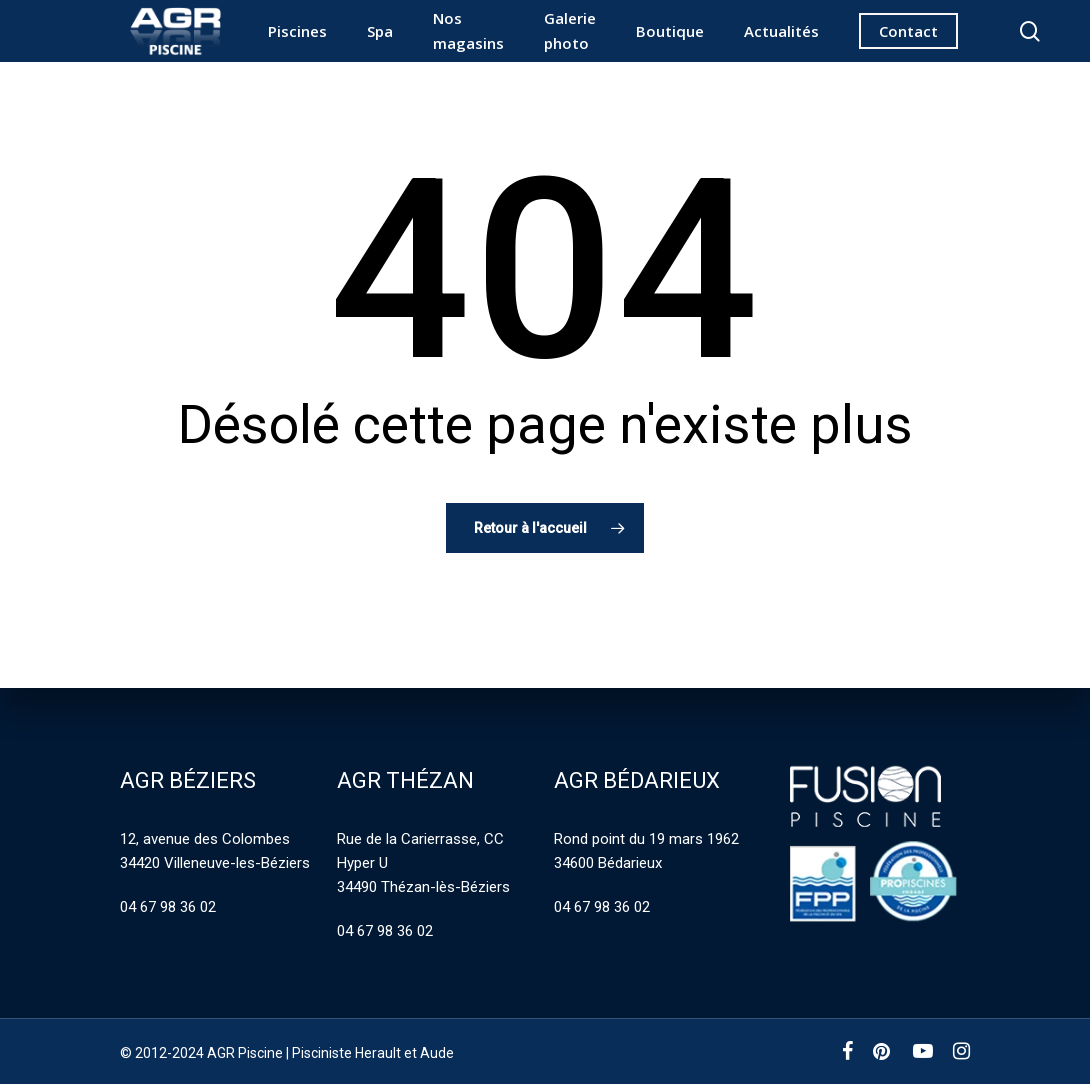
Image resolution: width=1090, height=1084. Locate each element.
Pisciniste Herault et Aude (373, 1053)
